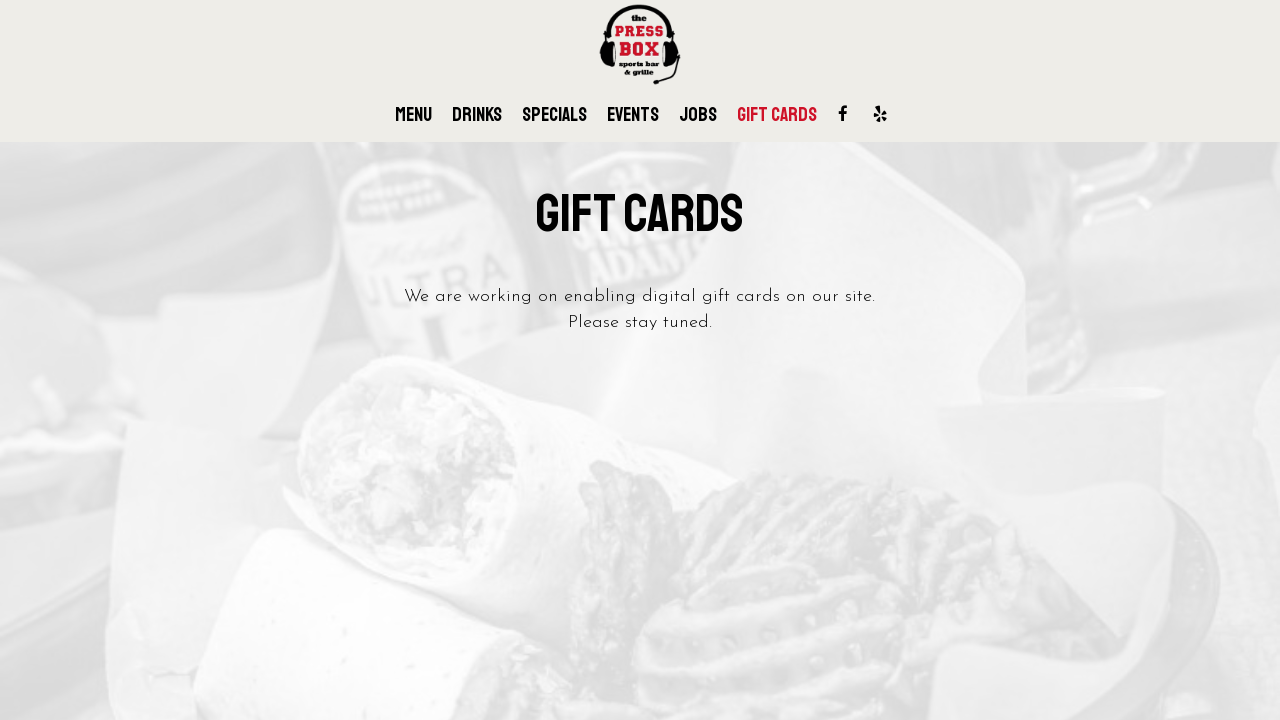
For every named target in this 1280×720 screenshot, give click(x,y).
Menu (413, 115)
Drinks (477, 115)
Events (633, 115)
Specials (554, 115)
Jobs (698, 115)
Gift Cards (777, 115)
